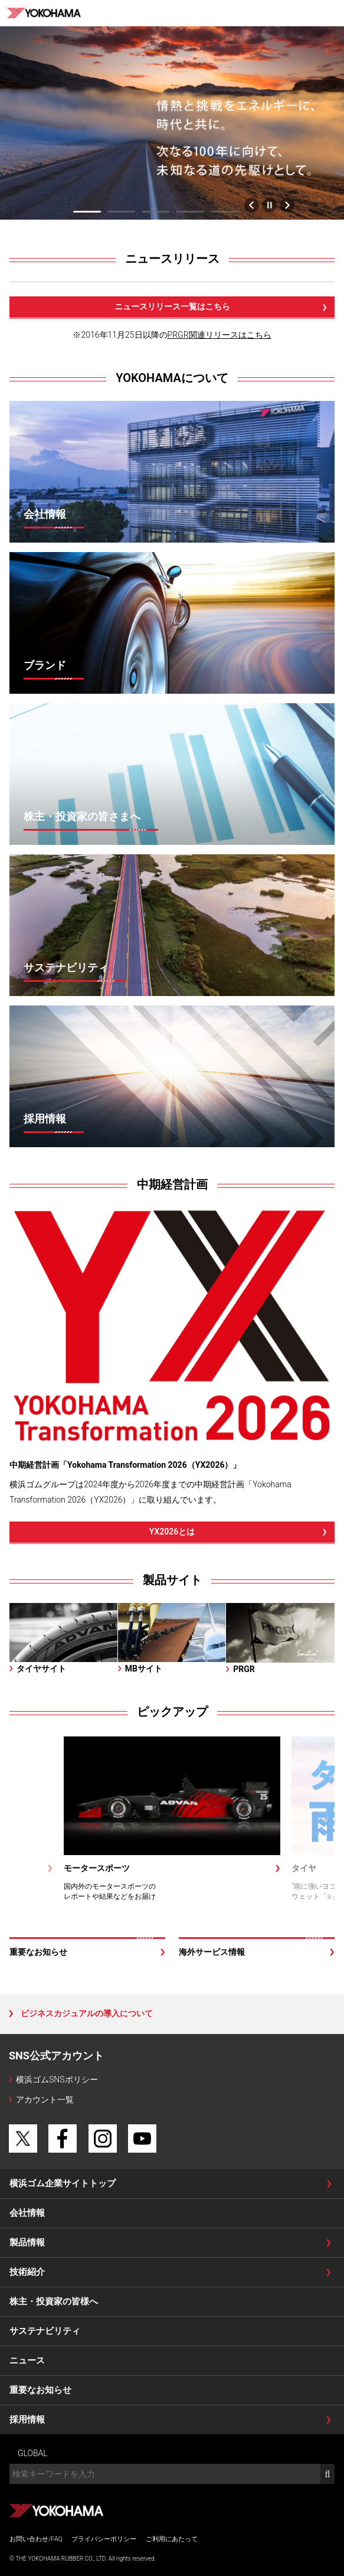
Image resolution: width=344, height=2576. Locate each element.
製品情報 (27, 2242)
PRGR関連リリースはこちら (219, 334)
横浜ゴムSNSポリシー (57, 2079)
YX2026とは (172, 1531)
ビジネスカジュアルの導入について (87, 2013)
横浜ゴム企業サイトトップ (62, 2183)
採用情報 (27, 2419)
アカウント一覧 (45, 2099)
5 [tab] (224, 212)
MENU (331, 13)
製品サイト (172, 1580)
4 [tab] (190, 212)
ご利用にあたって (172, 2539)
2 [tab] (121, 212)
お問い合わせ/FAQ (36, 2539)
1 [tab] (87, 212)
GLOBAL (33, 2453)
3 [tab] (155, 212)
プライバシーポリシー (103, 2539)
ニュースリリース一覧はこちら (172, 306)
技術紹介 (27, 2272)
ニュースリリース (172, 259)
